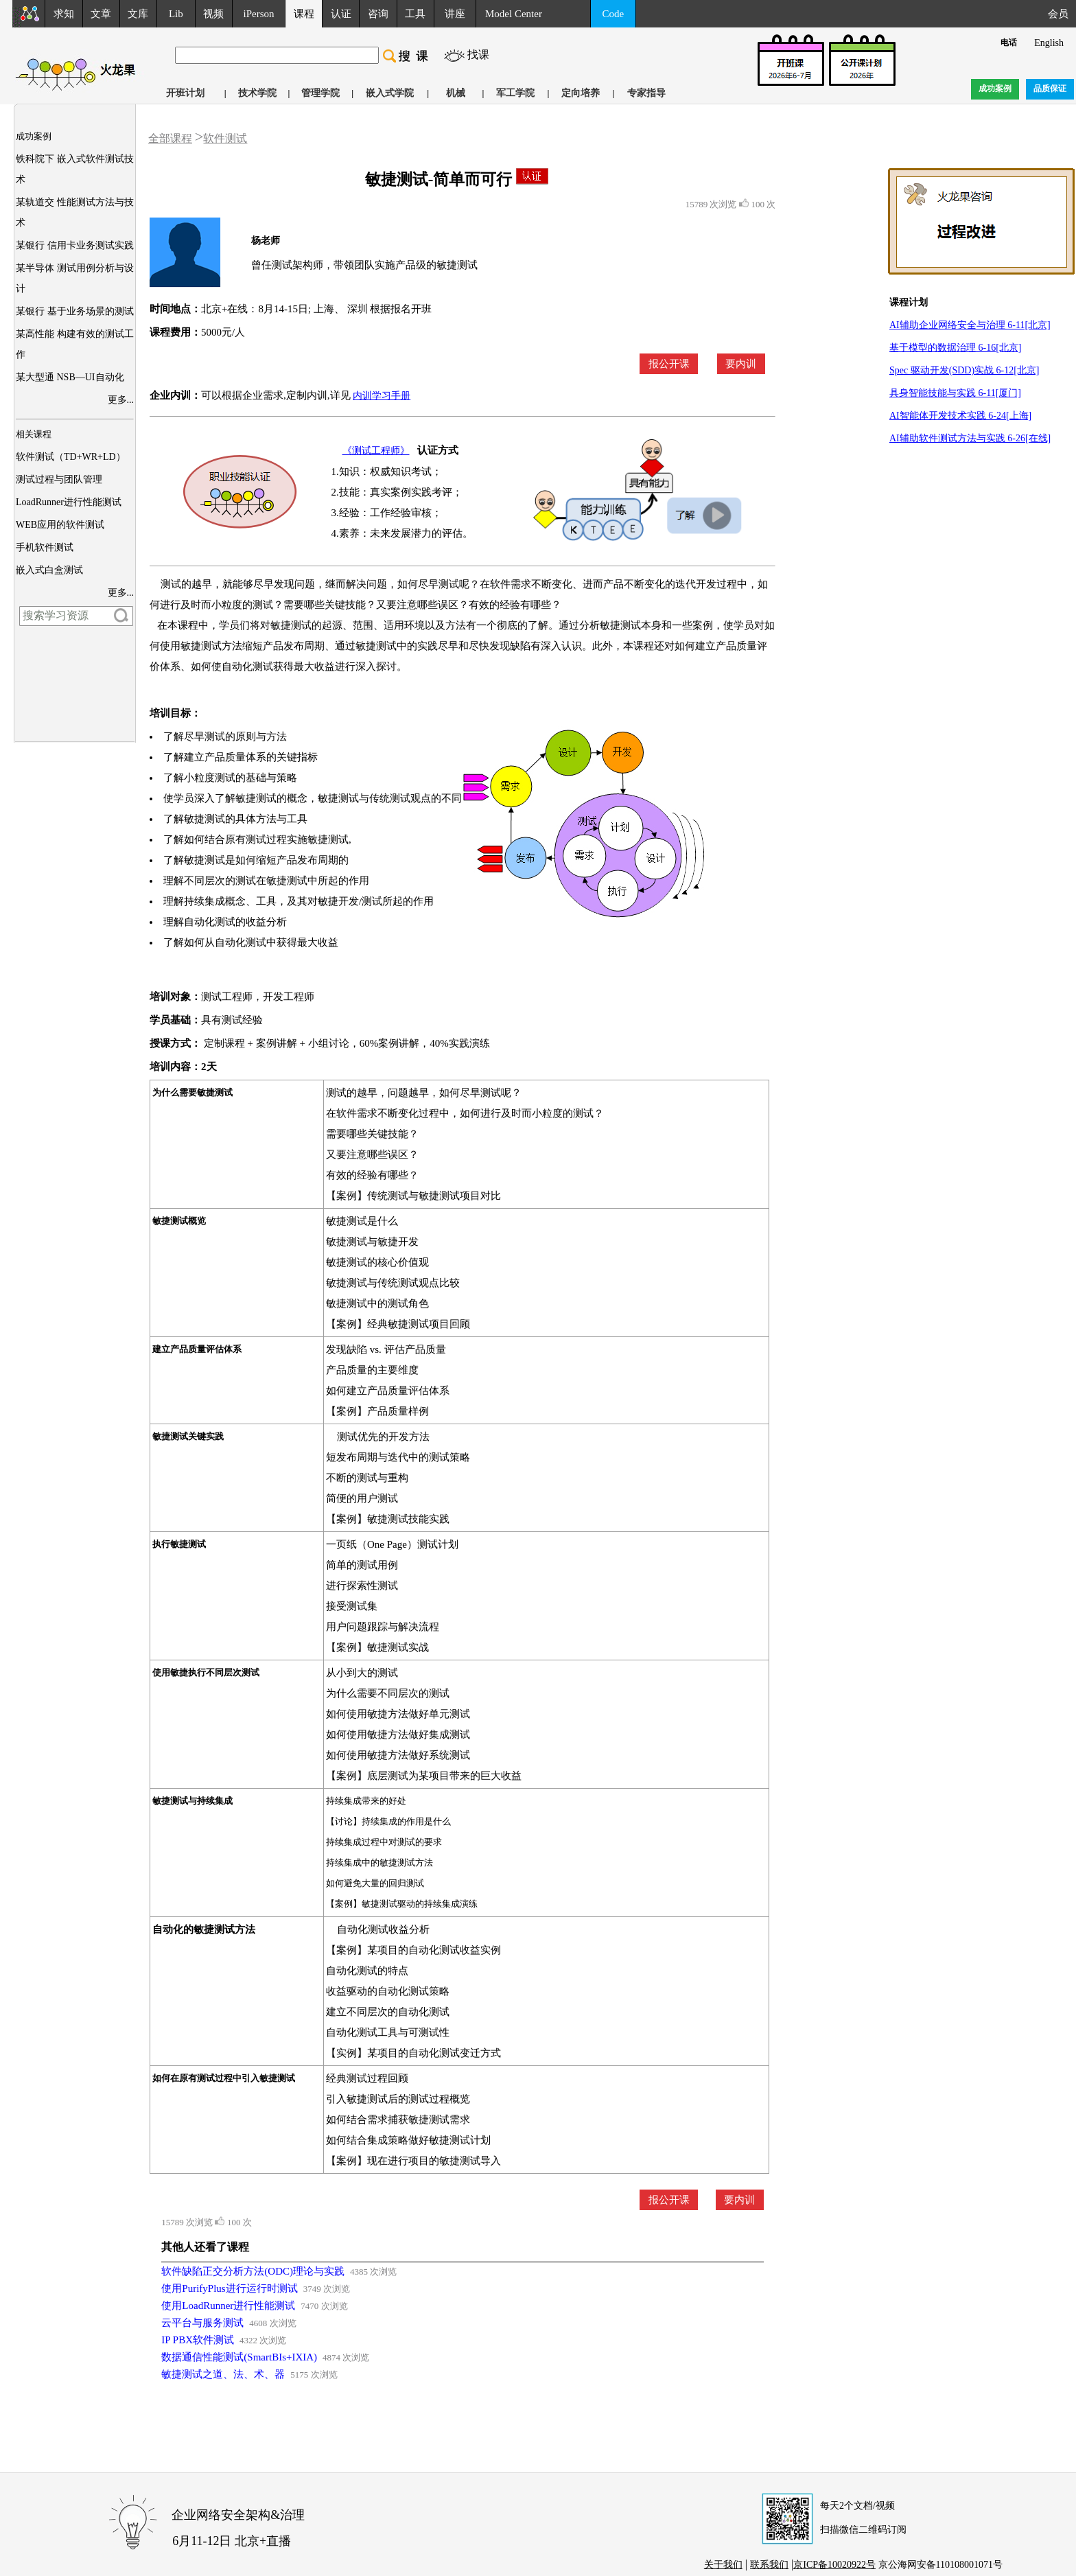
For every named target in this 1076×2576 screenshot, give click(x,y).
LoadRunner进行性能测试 (68, 502)
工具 (415, 13)
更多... (121, 400)
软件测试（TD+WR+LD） (71, 457)
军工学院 (515, 93)
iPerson (259, 13)
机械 (455, 93)
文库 (138, 13)
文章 (101, 13)
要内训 (740, 363)
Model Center (513, 13)
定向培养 (580, 93)
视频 (213, 13)
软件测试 (225, 138)
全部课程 (170, 138)
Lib (176, 13)
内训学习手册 (381, 396)
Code (613, 13)
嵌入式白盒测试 (49, 570)
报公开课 (669, 363)
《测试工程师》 (376, 450)
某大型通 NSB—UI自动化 (70, 377)
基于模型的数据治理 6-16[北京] (955, 348)
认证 (341, 13)
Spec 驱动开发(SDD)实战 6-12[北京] (964, 370)
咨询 (378, 13)
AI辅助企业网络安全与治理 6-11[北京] (970, 325)
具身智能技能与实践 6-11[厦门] (955, 393)
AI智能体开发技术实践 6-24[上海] (960, 415)
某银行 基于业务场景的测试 (75, 311)
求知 (64, 13)
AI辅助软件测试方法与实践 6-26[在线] (970, 438)
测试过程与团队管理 (59, 479)
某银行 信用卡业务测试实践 (75, 245)
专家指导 (646, 93)
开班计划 (185, 93)
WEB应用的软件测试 (60, 525)
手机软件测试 (44, 547)
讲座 (455, 13)
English (1049, 43)
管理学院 (320, 93)
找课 (478, 54)
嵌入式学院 (390, 93)
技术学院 (257, 93)
